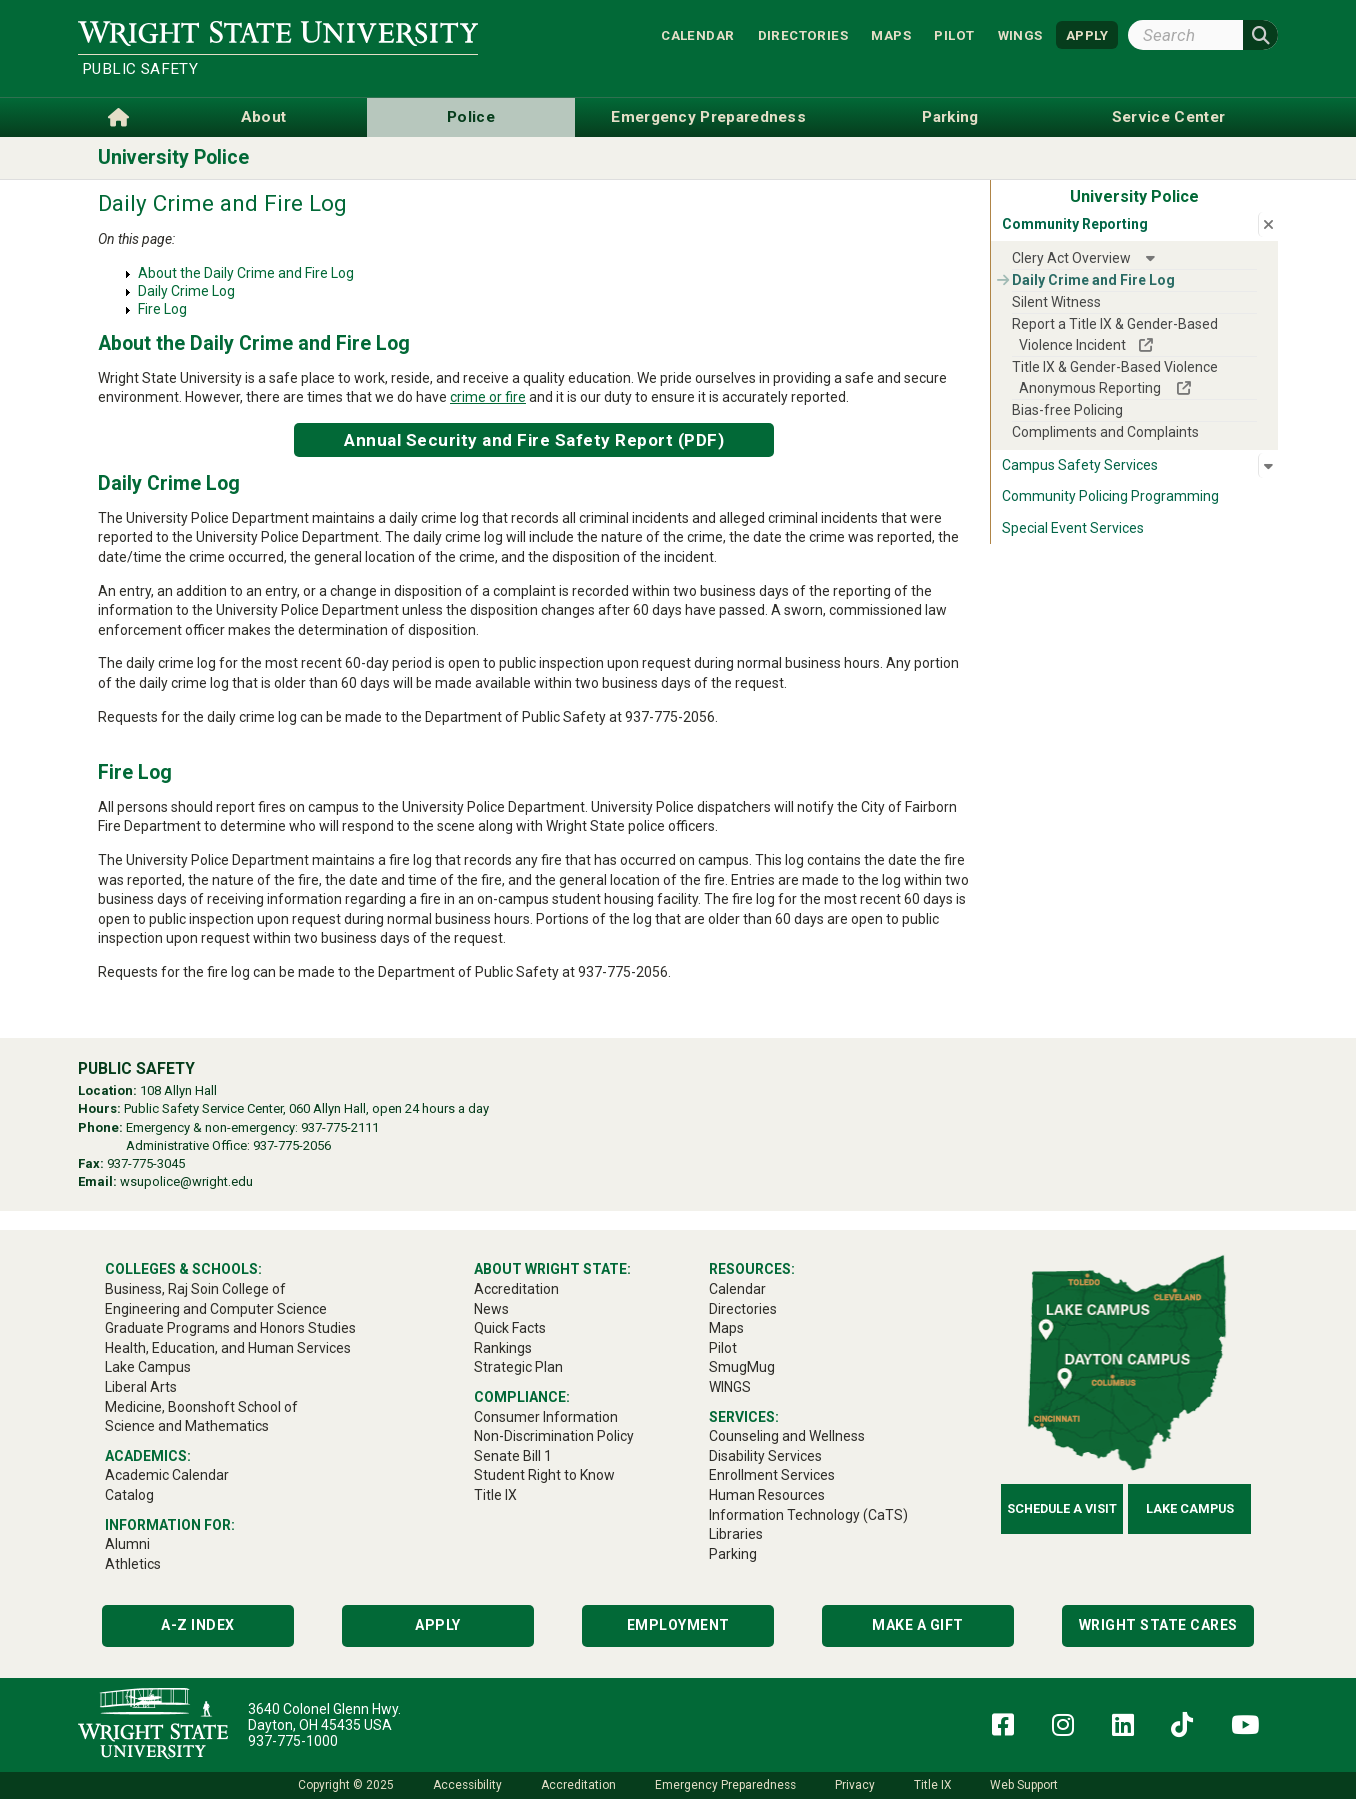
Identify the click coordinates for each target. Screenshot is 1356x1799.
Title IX (932, 1785)
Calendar (697, 34)
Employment (678, 1625)
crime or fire (488, 397)
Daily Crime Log (186, 291)
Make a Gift (918, 1625)
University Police (173, 157)
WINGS (1020, 34)
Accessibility (467, 1785)
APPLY (1087, 34)
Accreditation (578, 1785)
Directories (803, 34)
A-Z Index (198, 1625)
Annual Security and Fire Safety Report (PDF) (534, 440)
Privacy (855, 1785)
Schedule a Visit (1062, 1508)
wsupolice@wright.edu (186, 1181)
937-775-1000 (293, 1741)
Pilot (954, 34)
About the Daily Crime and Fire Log (246, 273)
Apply (438, 1625)
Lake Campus (1190, 1508)
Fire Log (162, 309)
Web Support (1024, 1785)
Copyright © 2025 (346, 1785)
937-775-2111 (340, 1127)
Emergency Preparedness (725, 1785)
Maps (891, 34)
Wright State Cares (1158, 1625)
